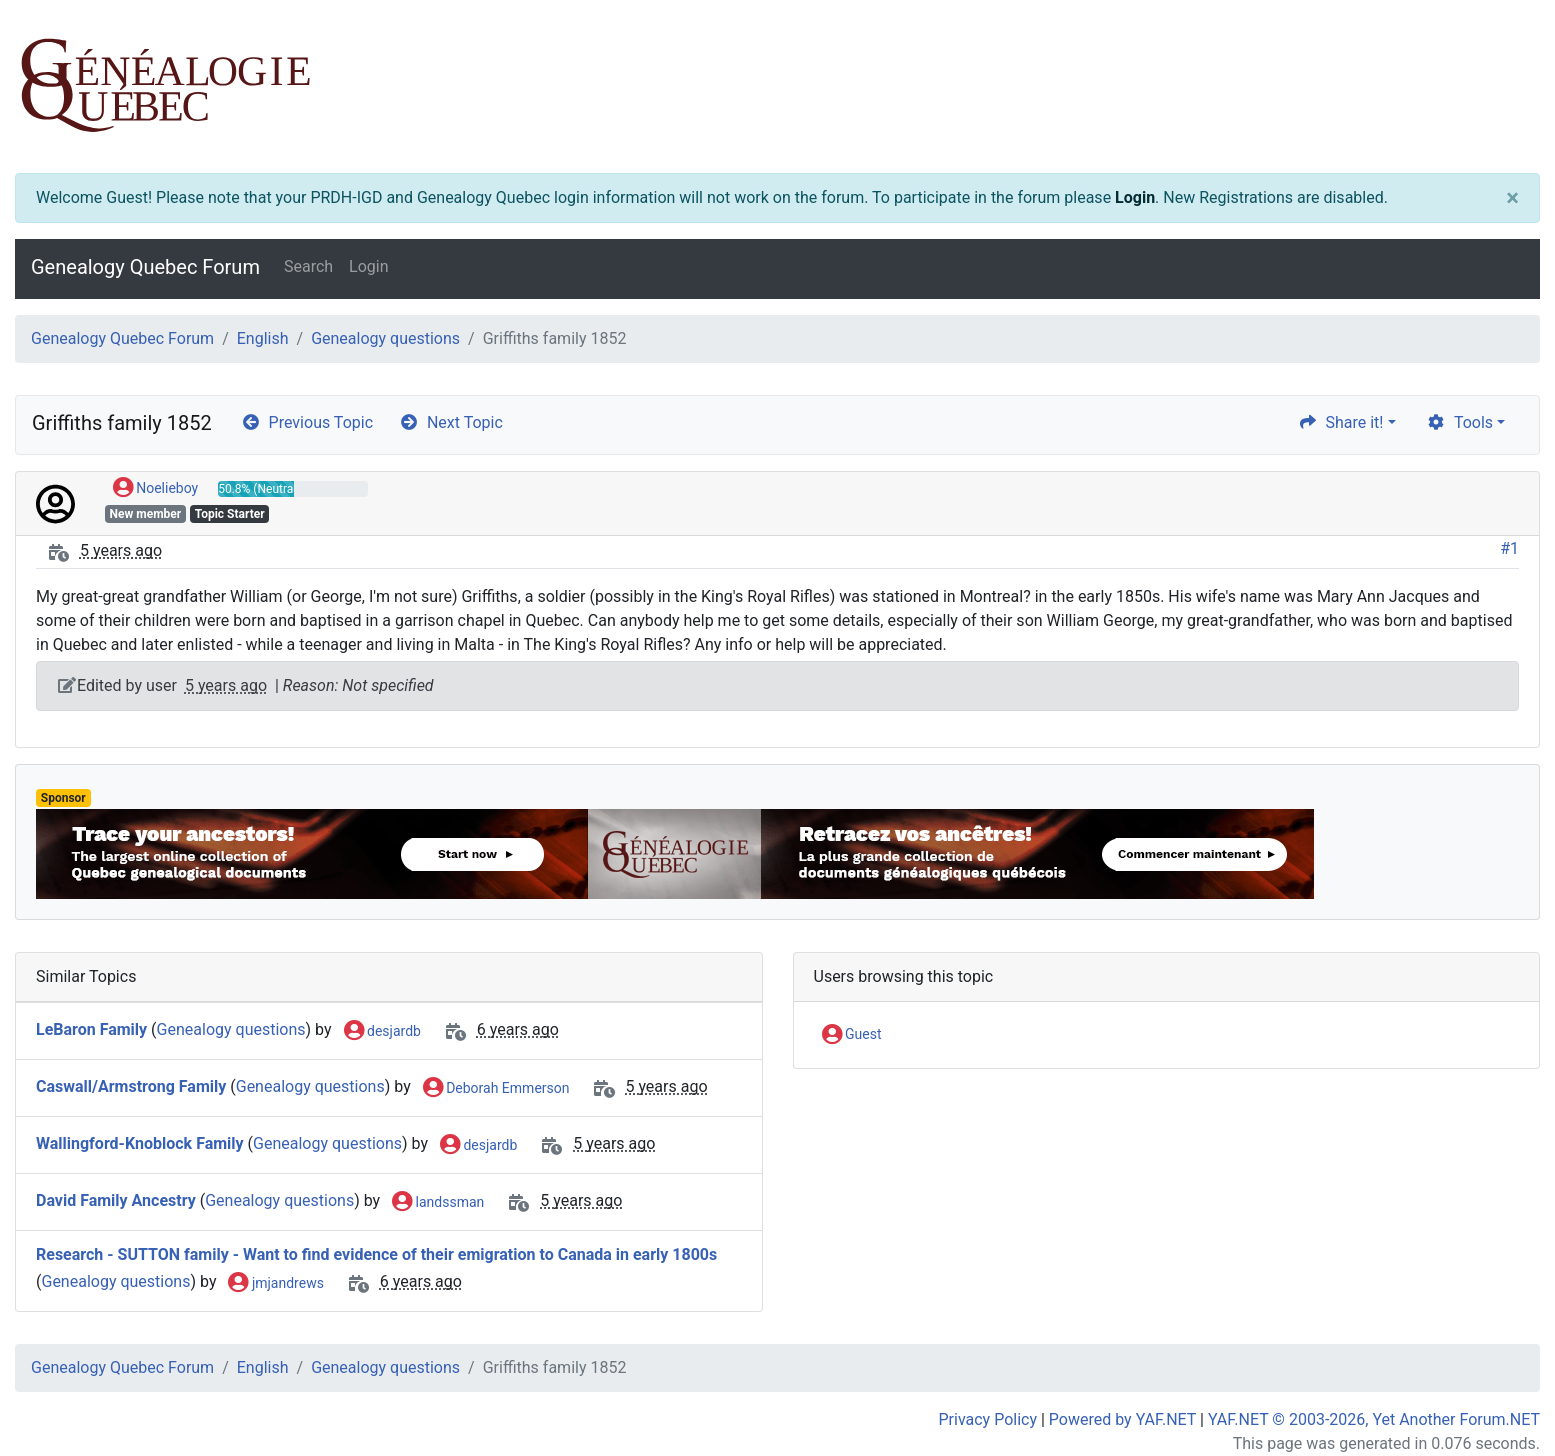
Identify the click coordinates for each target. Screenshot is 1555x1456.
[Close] (1512, 198)
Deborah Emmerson (496, 1089)
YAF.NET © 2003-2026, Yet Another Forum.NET (1374, 1419)
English (263, 338)
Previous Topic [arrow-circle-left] (307, 422)
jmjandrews (275, 1284)
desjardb (382, 1032)
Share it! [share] (1341, 422)
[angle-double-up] (1500, 1393)
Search (308, 266)
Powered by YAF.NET (1122, 1419)
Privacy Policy (988, 1419)
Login (1135, 197)
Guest (852, 1035)
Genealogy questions (385, 338)
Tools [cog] (1459, 422)
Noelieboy (155, 489)
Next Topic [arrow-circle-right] (451, 422)
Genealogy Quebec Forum (145, 267)
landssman (438, 1203)
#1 (1509, 548)
